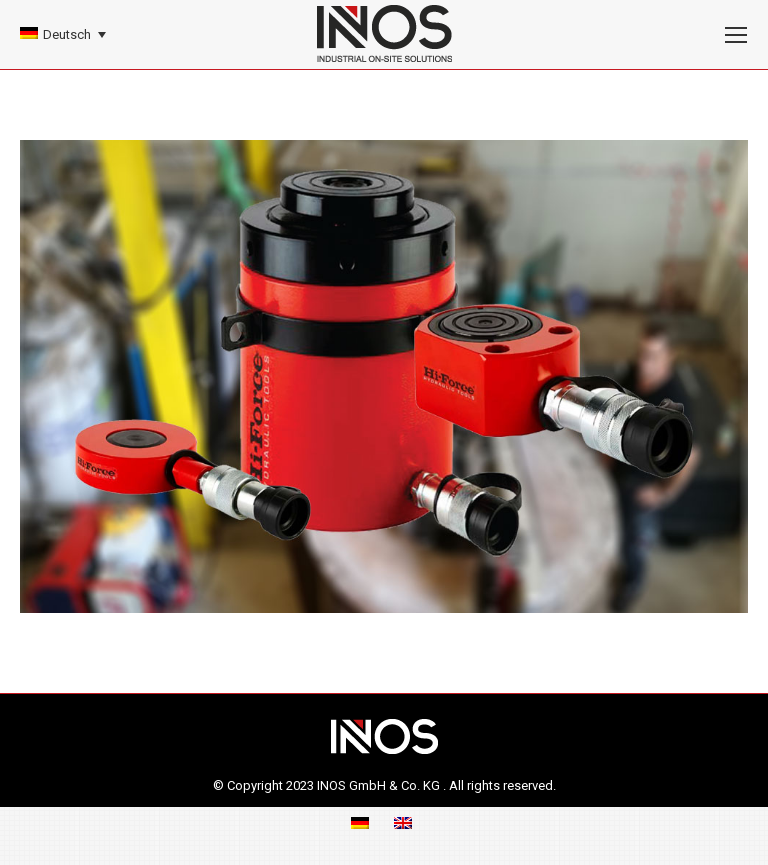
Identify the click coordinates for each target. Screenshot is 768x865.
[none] (63, 34)
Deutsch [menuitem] (67, 34)
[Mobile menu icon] (736, 35)
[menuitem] (63, 34)
